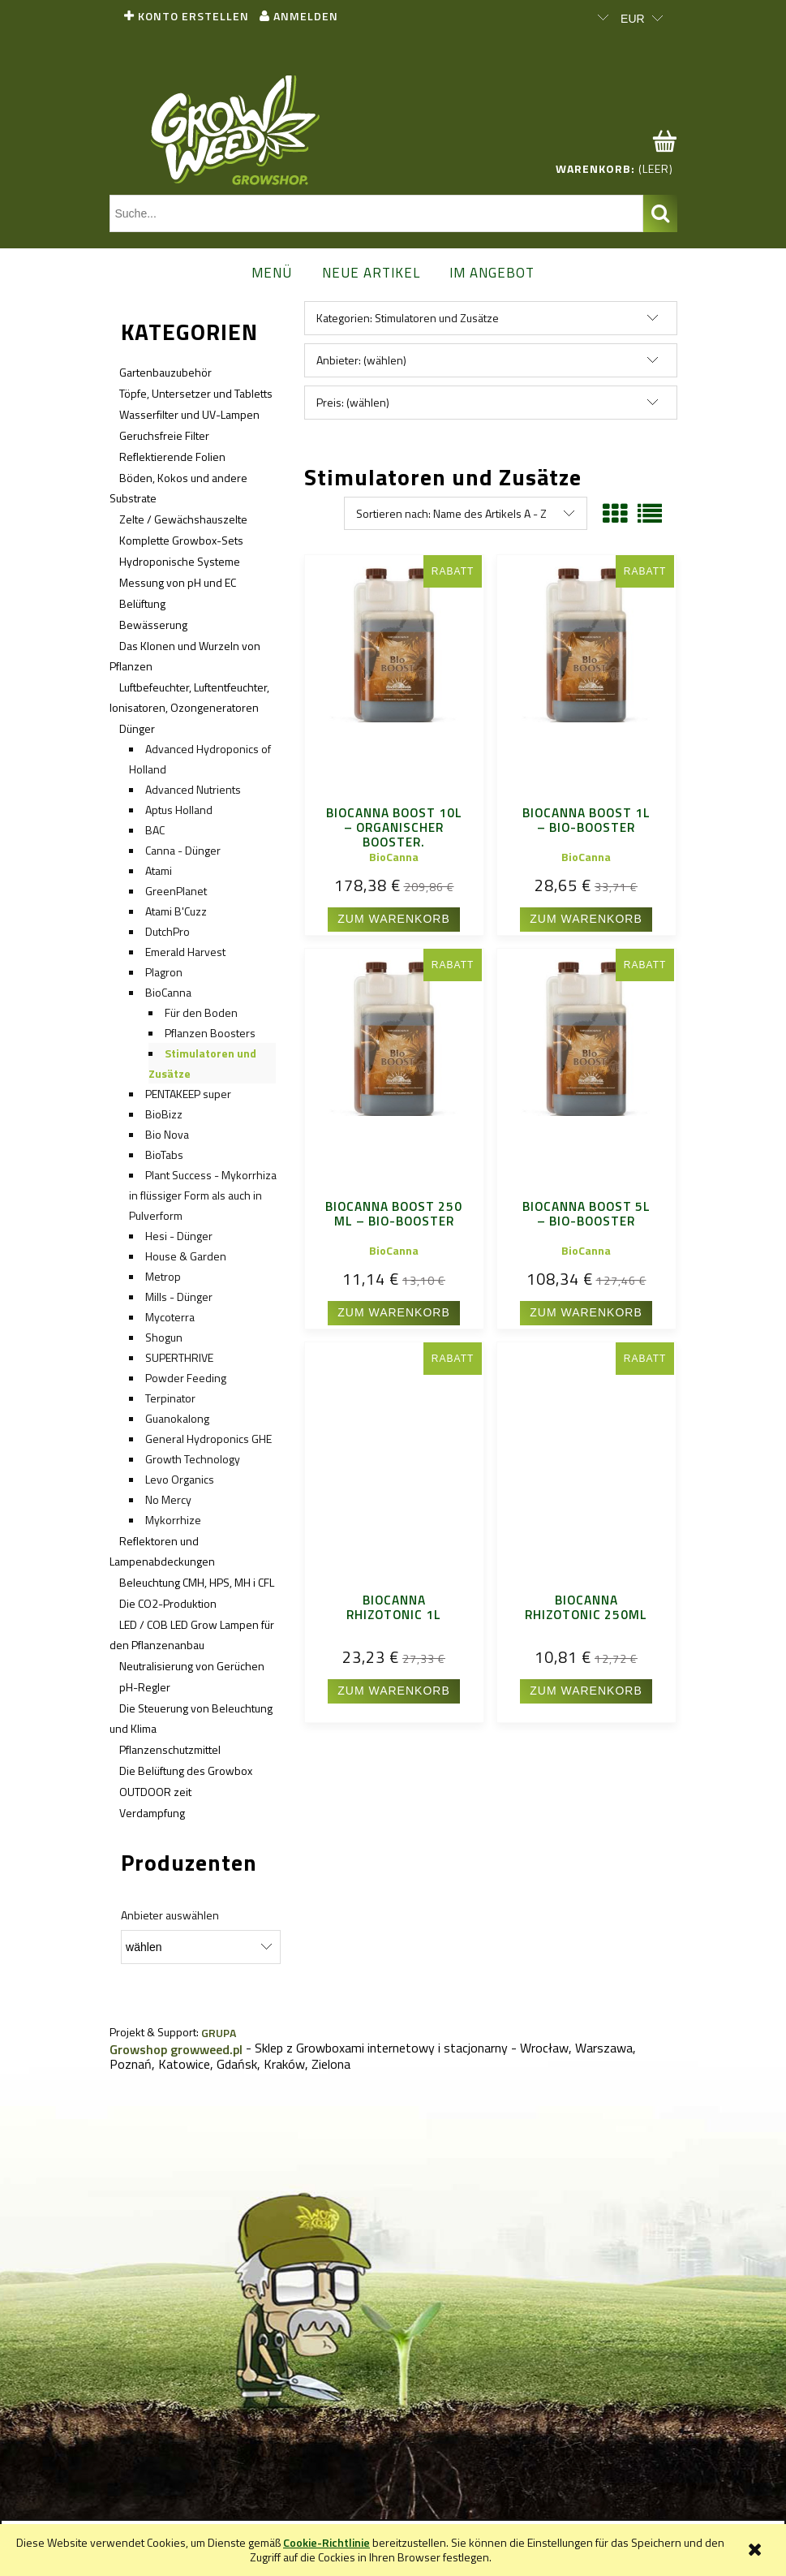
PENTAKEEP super (188, 1093)
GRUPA (218, 2033)
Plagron (164, 971)
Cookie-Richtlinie (326, 2542)
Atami (158, 870)
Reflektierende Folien (172, 456)
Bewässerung (153, 624)
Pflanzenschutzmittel (170, 1749)
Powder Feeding (185, 1377)
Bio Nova (167, 1134)
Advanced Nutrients (193, 789)
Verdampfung (152, 1812)
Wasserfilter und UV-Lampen (189, 414)
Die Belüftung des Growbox (185, 1770)
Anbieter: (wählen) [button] (361, 359)
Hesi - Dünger (179, 1235)
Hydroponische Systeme (179, 561)
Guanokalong (177, 1418)
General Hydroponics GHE (208, 1438)
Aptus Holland (179, 809)
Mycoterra (170, 1316)
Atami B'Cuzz (176, 911)
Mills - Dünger (179, 1296)
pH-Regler (144, 1686)
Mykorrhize (173, 1519)
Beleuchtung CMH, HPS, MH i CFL (196, 1582)
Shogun (164, 1337)
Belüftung (142, 603)
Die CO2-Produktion (168, 1603)
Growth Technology (192, 1458)
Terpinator (170, 1397)
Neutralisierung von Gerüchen (191, 1665)
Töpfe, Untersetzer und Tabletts (196, 393)
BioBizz (164, 1113)
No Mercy (168, 1499)
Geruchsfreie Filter (164, 435)
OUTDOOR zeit (155, 1791)
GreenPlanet (176, 890)
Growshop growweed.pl (176, 2049)
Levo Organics (179, 1479)
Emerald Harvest (185, 951)
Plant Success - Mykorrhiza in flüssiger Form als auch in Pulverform (203, 1195)
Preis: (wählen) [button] (352, 402)
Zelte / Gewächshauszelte (183, 519)
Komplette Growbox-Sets (181, 540)
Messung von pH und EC (177, 582)
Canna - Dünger (183, 850)
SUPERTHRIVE (179, 1357)
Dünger (137, 728)
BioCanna (168, 992)
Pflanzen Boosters (210, 1032)
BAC (155, 829)
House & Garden (185, 1255)
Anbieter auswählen (170, 1915)
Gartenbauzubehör (165, 372)
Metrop (163, 1276)
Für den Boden (201, 1012)
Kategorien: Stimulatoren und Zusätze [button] (407, 317)
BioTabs (164, 1154)
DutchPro (167, 931)
